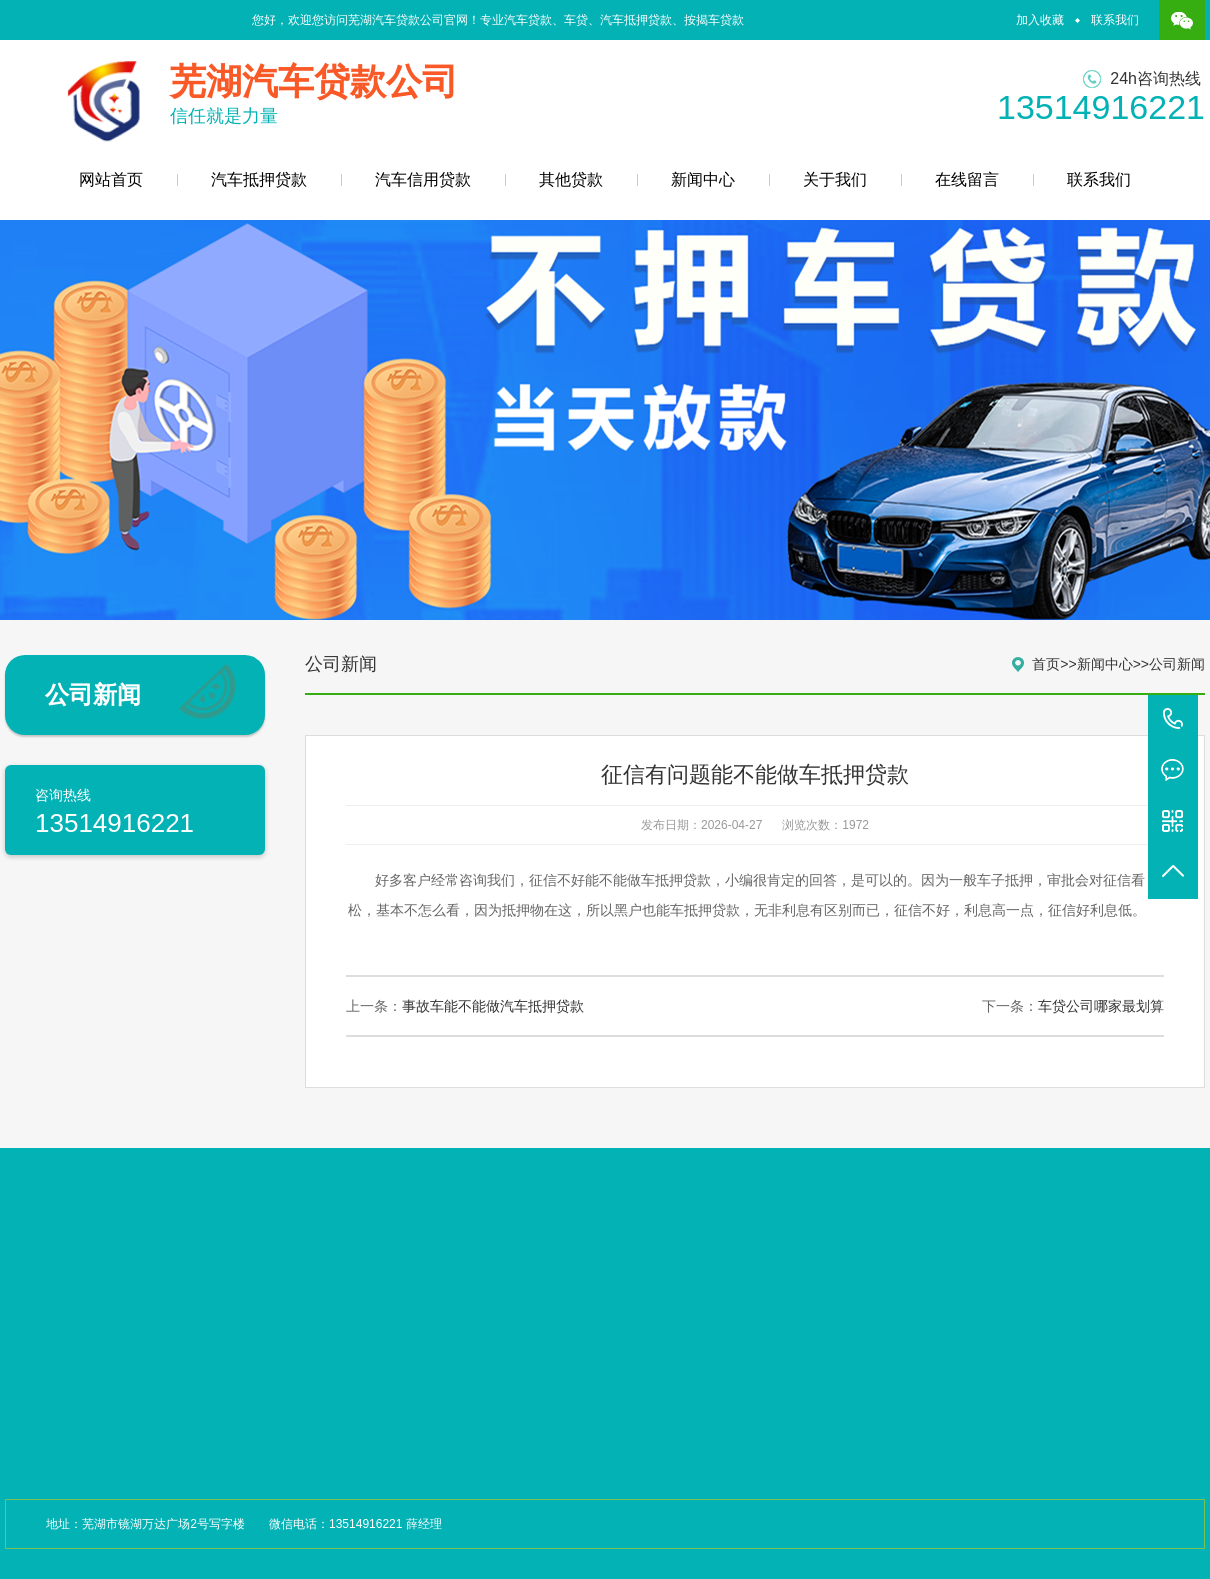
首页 (1046, 664)
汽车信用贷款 (423, 179)
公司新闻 (1177, 664)
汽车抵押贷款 (259, 179)
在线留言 (967, 179)
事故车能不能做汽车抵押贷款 (493, 1006)
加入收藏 (1040, 20)
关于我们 (835, 179)
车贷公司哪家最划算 (1101, 1006)
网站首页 (111, 179)
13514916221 (1173, 720)
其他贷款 (571, 179)
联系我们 (1115, 20)
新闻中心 (703, 179)
